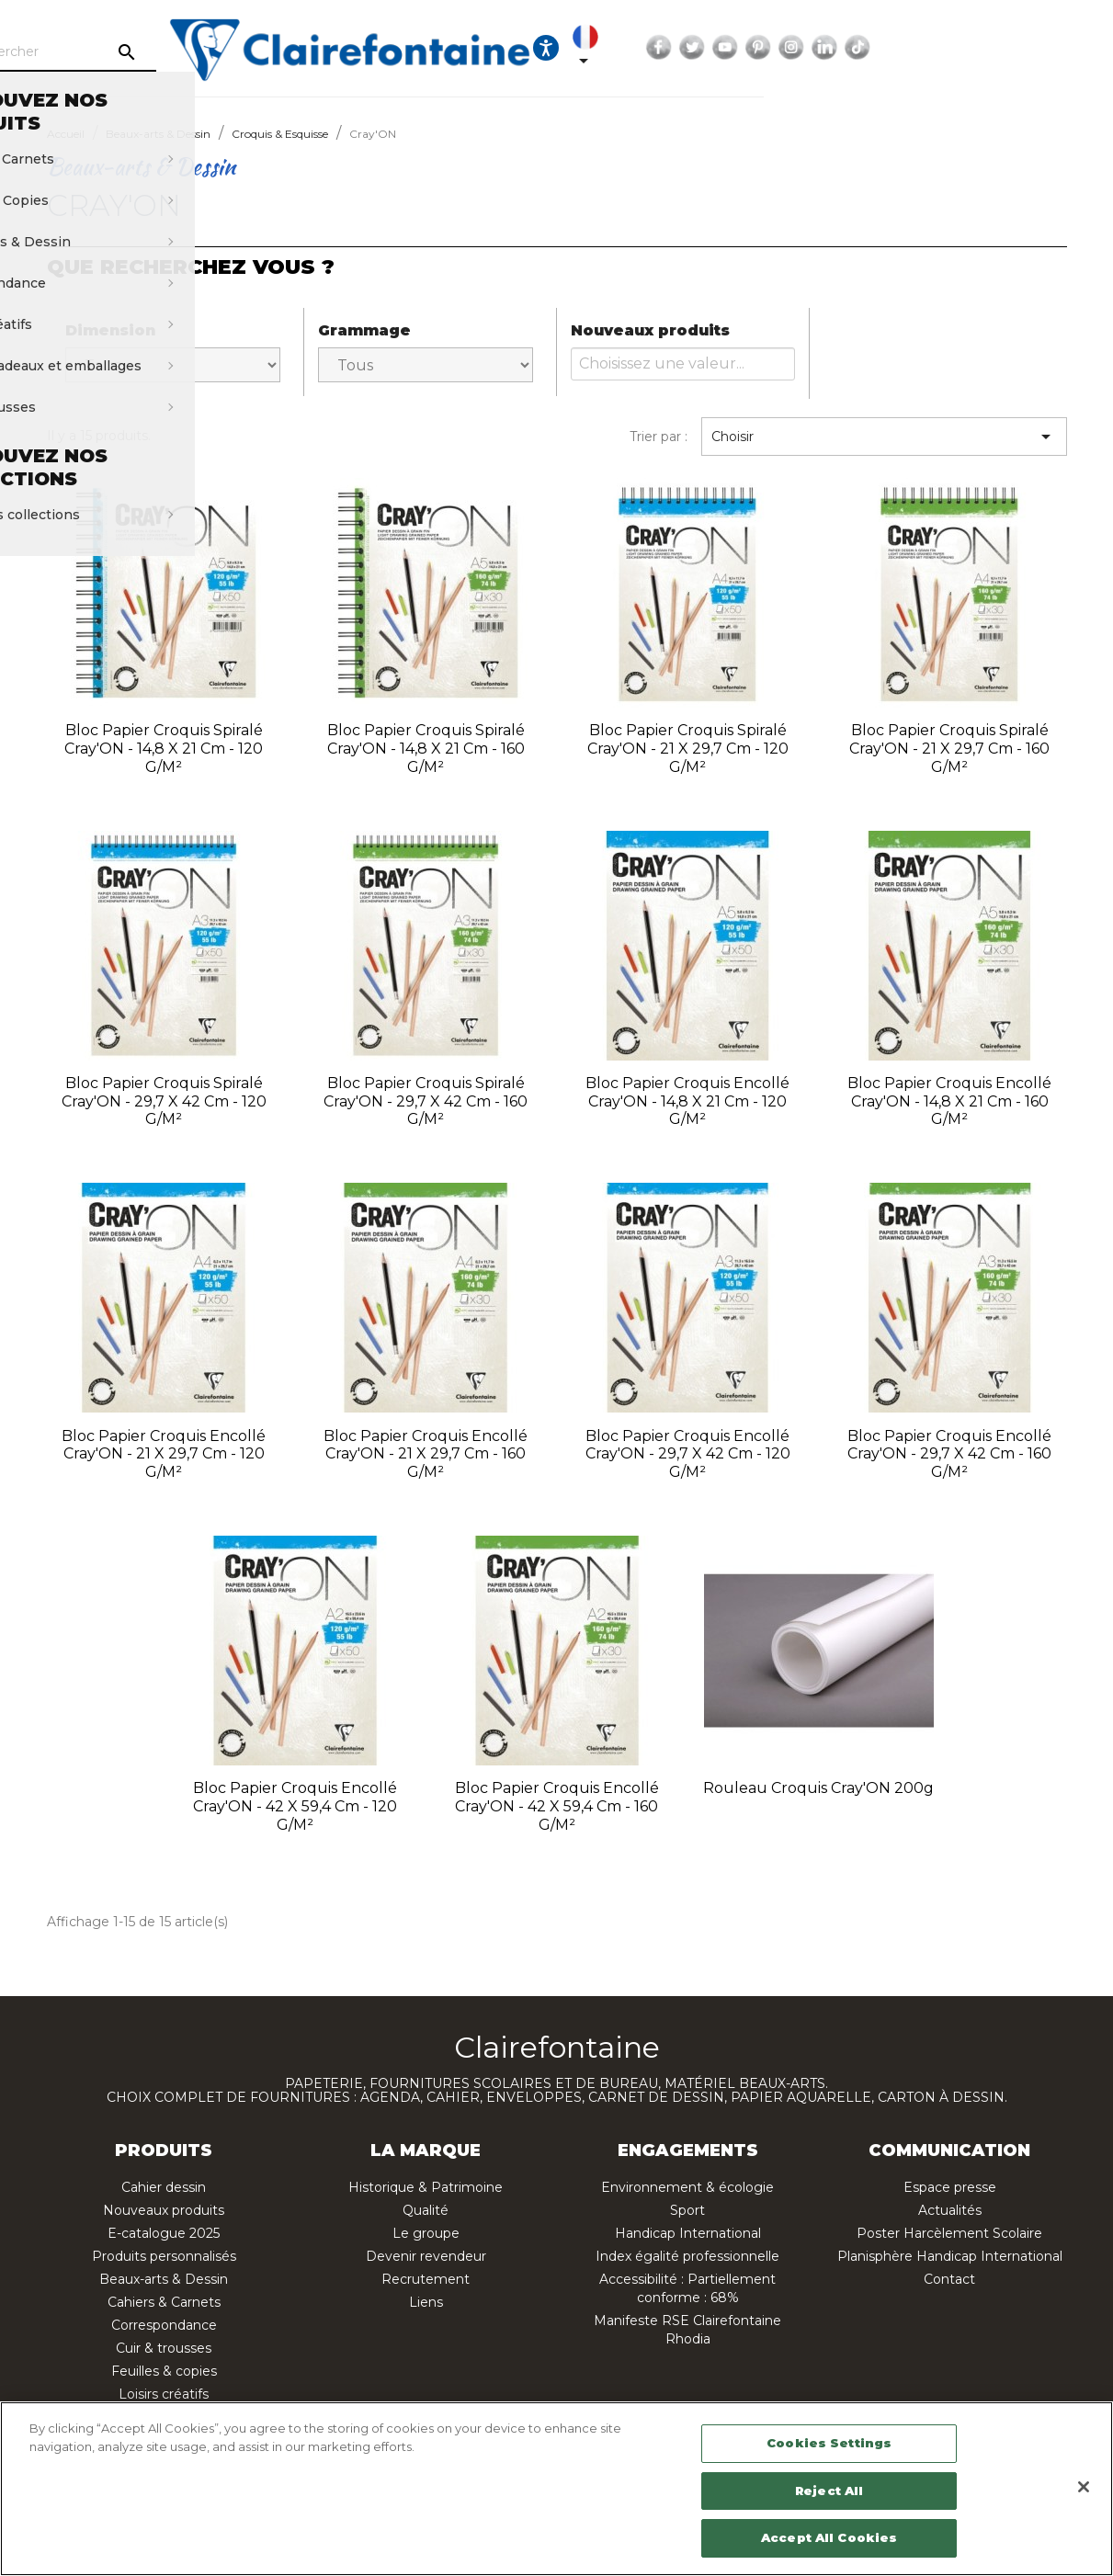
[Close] (1083, 2487)
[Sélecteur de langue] (825, 48)
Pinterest (994, 47)
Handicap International (688, 2233)
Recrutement (425, 2279)
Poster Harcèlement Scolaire (949, 2233)
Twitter (928, 47)
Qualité (426, 2210)
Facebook (895, 47)
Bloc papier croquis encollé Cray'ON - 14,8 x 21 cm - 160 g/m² (949, 1101)
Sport (687, 2210)
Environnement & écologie (687, 2187)
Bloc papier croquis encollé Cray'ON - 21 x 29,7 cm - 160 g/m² (426, 1454)
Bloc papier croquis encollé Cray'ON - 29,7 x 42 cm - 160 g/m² (949, 1454)
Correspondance (164, 2325)
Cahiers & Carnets (164, 2302)
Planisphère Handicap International (949, 2256)
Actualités (950, 2210)
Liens (426, 2302)
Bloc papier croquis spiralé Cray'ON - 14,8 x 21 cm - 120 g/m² (163, 748)
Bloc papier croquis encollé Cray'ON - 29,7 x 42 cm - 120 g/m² (687, 1454)
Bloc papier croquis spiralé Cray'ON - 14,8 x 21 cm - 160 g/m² (426, 748)
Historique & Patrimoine (425, 2187)
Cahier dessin (163, 2187)
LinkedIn (1060, 47)
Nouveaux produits (163, 2210)
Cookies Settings (829, 2442)
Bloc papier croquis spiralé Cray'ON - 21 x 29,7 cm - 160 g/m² (949, 748)
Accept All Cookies (829, 2537)
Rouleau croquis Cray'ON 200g (818, 1788)
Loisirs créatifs (164, 2394)
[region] (556, 2488)
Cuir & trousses (163, 2348)
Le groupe (426, 2233)
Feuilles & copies (164, 2371)
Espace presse (949, 2187)
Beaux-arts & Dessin (163, 2279)
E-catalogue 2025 (164, 2233)
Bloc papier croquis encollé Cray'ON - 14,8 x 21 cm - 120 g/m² (687, 1101)
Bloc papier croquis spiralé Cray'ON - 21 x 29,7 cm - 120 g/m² (688, 748)
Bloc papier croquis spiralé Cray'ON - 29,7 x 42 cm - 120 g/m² (164, 1101)
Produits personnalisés (164, 2256)
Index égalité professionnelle (687, 2256)
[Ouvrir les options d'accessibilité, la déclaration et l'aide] (781, 48)
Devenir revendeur (426, 2256)
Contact (949, 2279)
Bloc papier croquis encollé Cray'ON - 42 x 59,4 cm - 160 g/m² (557, 1806)
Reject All (829, 2490)
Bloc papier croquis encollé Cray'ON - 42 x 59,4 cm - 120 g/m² (295, 1806)
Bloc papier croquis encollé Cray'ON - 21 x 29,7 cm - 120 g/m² (164, 1454)
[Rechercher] (188, 52)
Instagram (1027, 47)
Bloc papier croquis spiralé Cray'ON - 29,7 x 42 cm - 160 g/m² (426, 1101)
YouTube (961, 47)
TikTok (1093, 47)
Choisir (884, 437)
